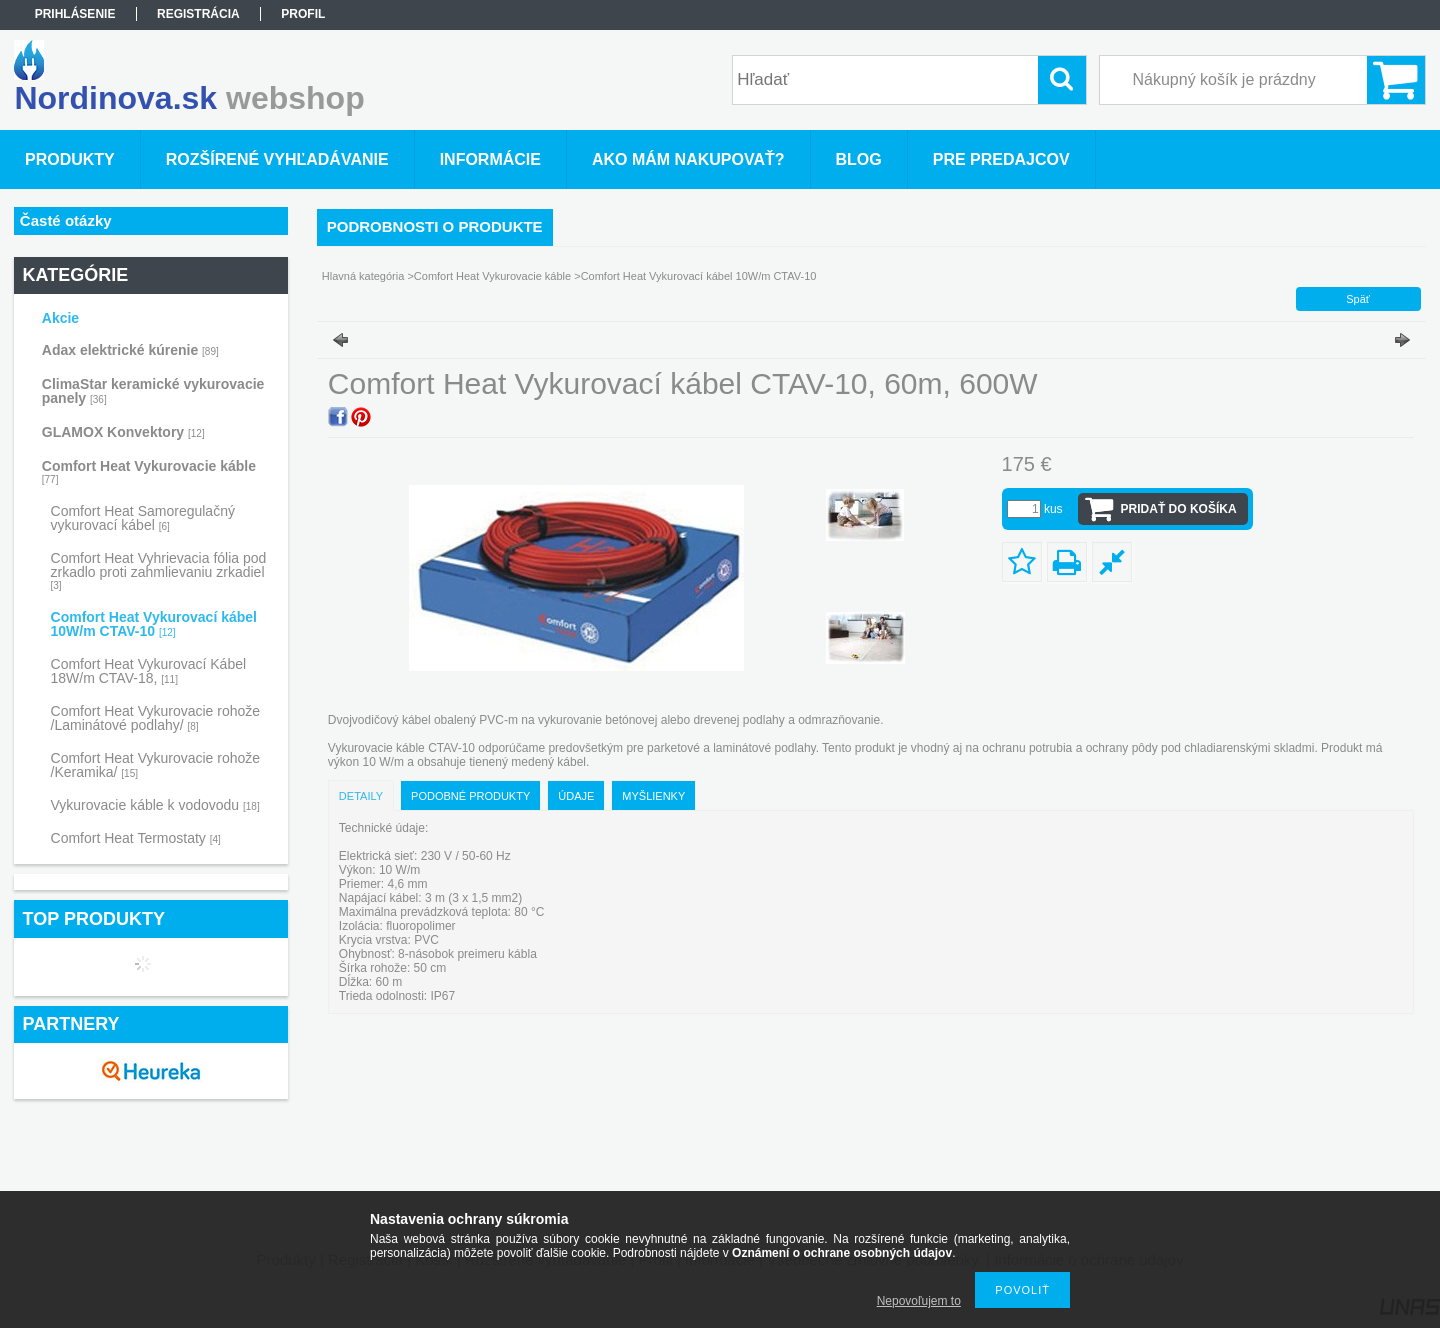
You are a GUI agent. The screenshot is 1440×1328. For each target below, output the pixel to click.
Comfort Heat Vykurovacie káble (492, 276)
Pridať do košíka (1179, 509)
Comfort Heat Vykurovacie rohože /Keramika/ (156, 765)
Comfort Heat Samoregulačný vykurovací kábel (143, 518)
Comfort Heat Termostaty (136, 838)
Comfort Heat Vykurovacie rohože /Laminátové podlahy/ (156, 718)
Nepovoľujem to (919, 1301)
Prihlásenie (75, 14)
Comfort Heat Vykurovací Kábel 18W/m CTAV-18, (149, 671)
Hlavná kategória (363, 276)
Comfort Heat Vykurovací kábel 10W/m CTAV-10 (154, 624)
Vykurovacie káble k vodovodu (155, 805)
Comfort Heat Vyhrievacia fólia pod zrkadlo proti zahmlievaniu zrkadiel (159, 570)
